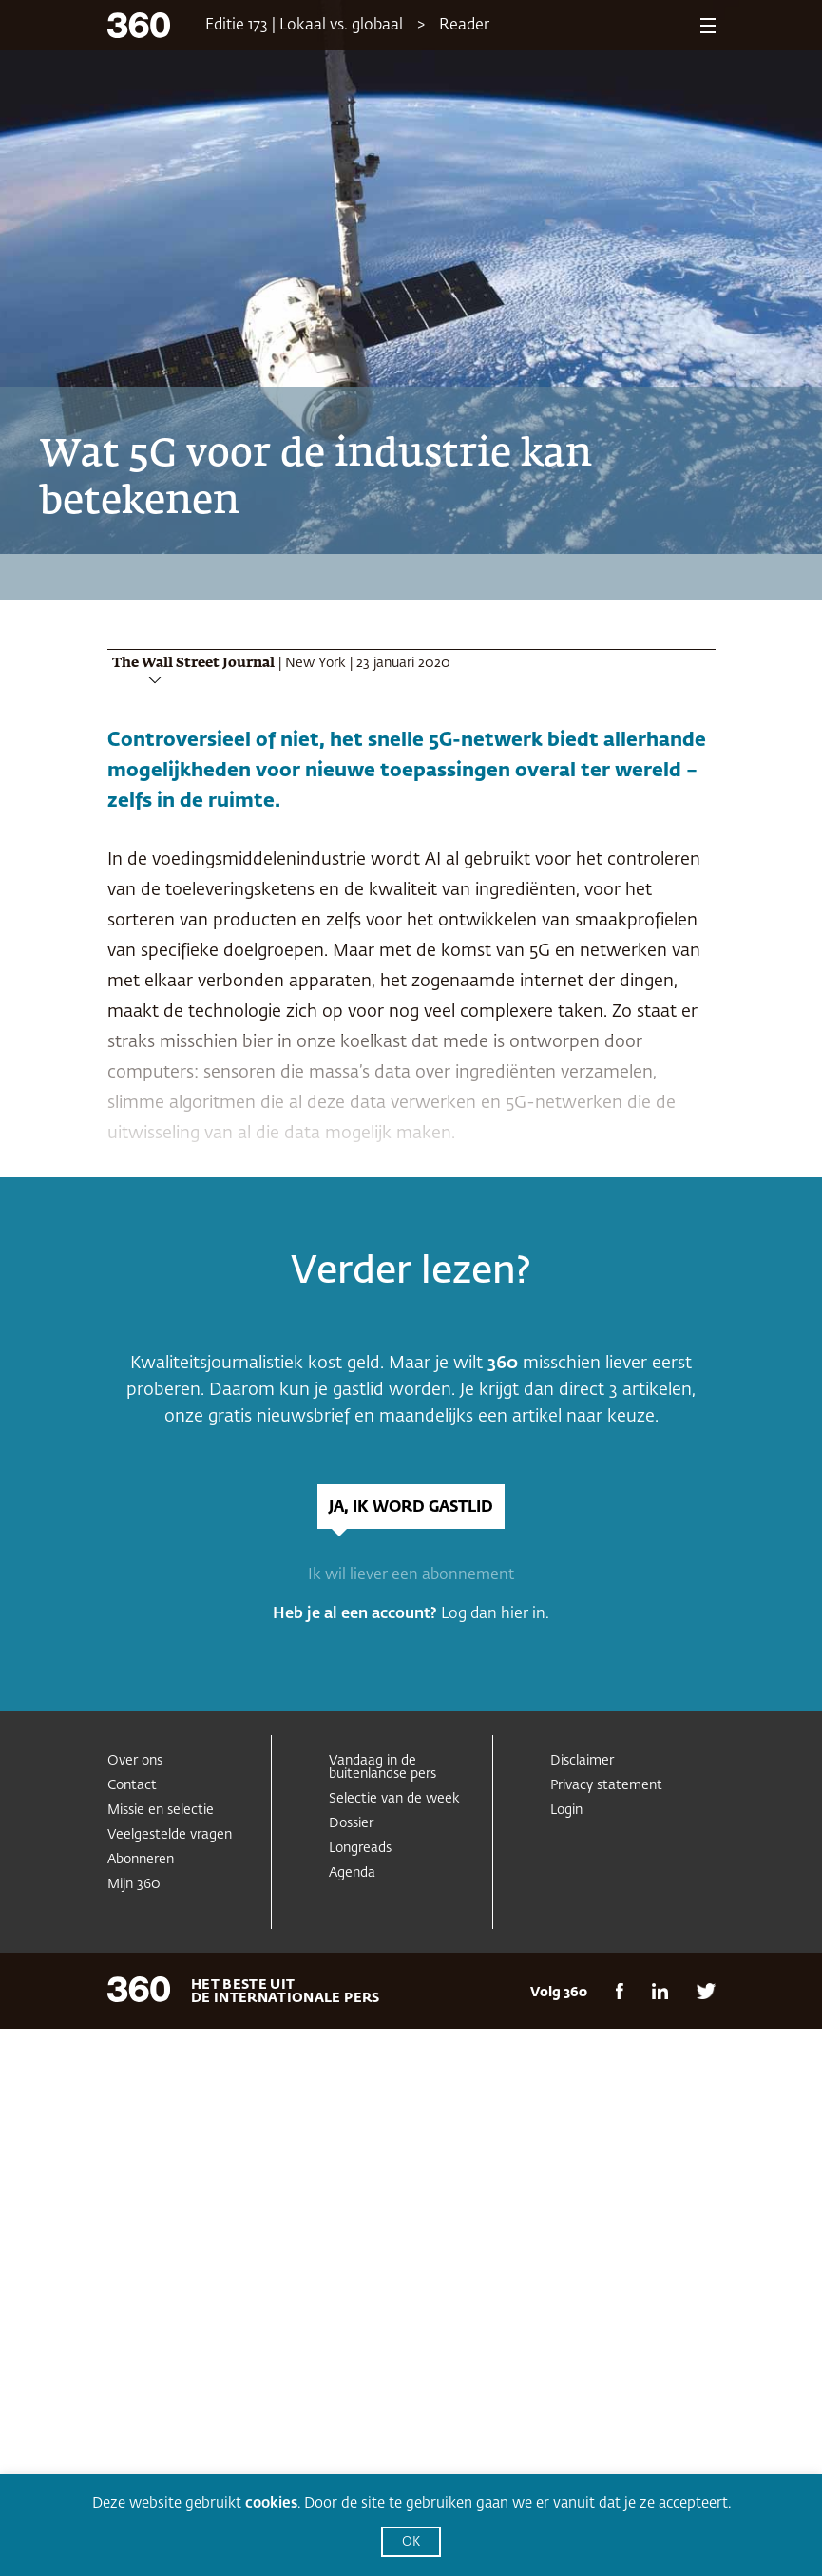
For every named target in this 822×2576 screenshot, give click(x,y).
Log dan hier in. (495, 1614)
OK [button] (411, 2542)
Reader (464, 25)
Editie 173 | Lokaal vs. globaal (304, 25)
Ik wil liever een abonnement (411, 1575)
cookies (271, 2503)
